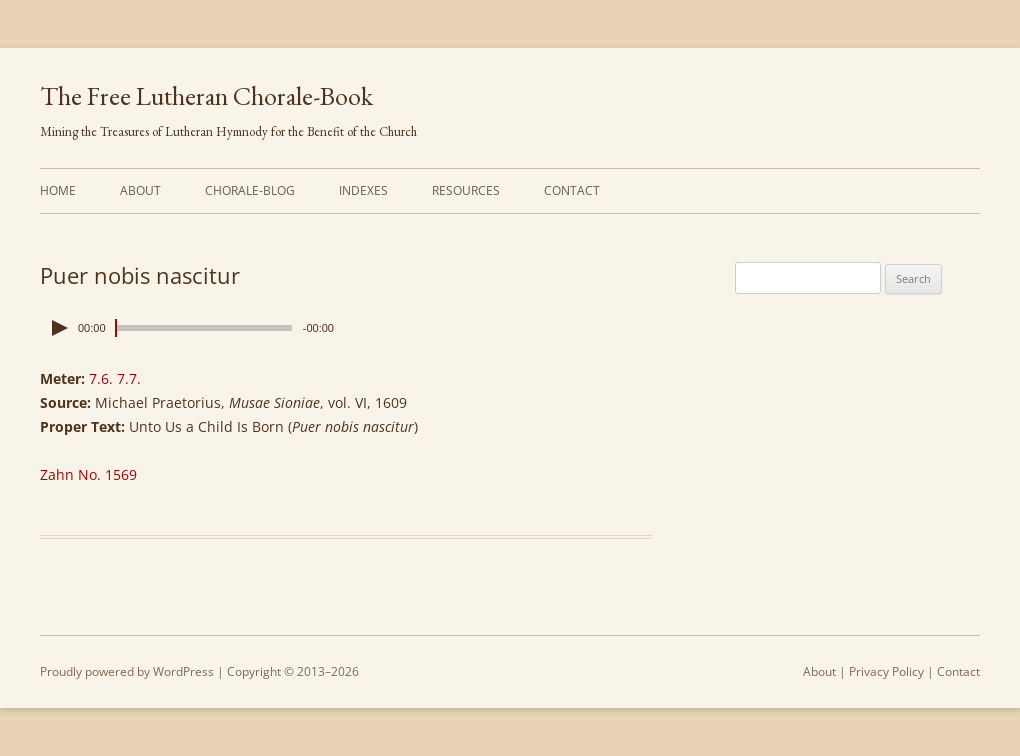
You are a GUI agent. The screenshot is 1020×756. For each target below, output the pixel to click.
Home (58, 190)
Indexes (363, 190)
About (140, 190)
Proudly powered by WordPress (127, 671)
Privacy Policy (886, 671)
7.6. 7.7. (115, 378)
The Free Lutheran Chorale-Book (206, 96)
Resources (466, 190)
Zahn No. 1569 (88, 474)
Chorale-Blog (250, 190)
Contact (572, 190)
